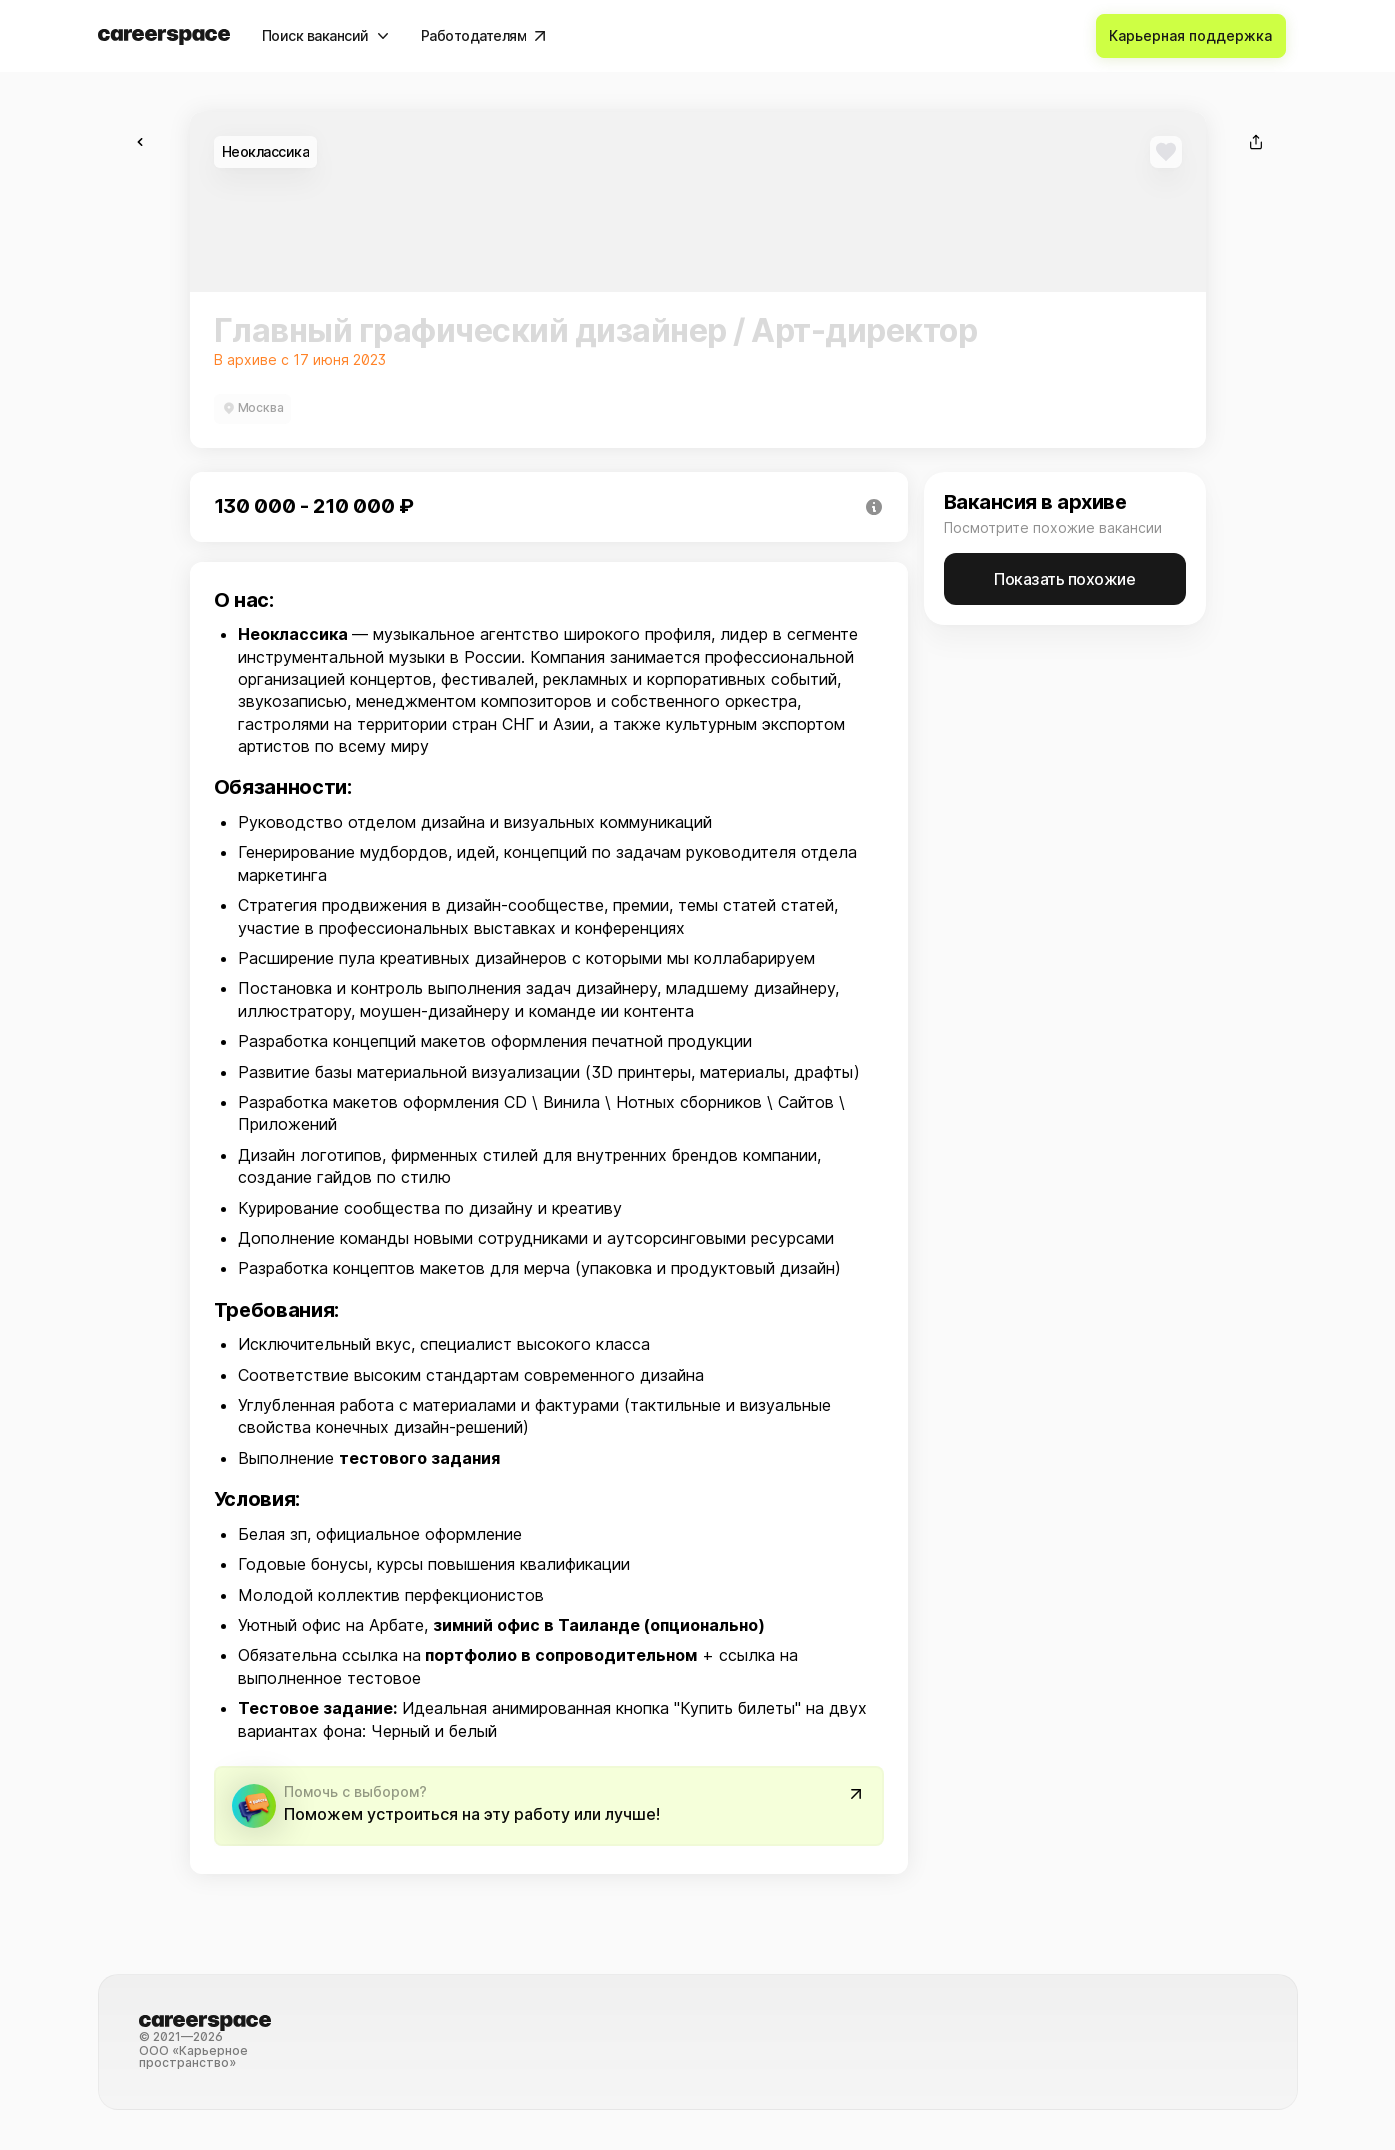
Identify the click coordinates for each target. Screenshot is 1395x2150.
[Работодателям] (484, 36)
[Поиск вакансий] (325, 36)
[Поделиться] (1256, 142)
